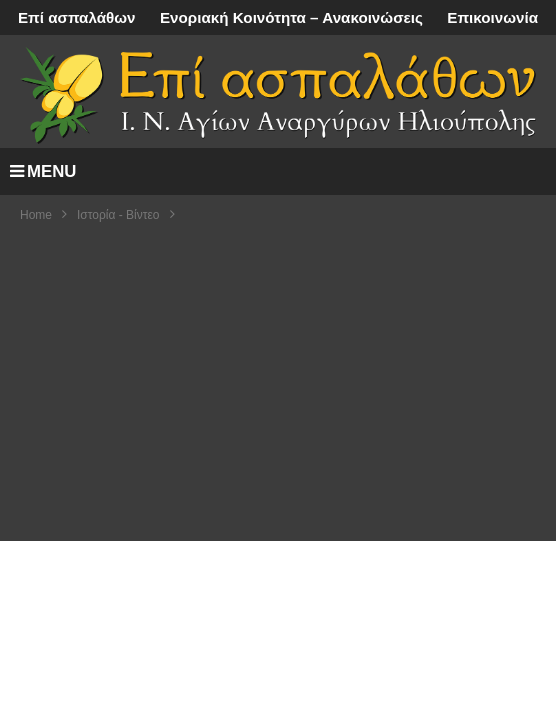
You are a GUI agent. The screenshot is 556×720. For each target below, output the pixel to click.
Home (36, 215)
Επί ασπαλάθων (77, 17)
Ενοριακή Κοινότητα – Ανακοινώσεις (291, 17)
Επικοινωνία (492, 17)
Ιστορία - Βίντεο (118, 215)
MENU (43, 171)
